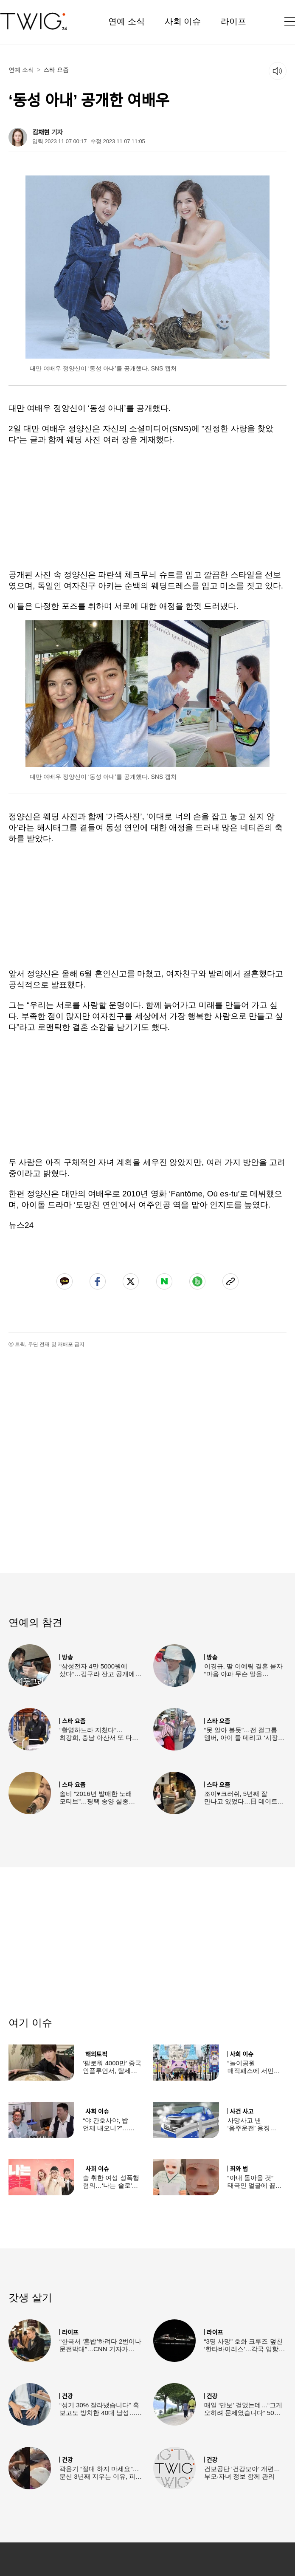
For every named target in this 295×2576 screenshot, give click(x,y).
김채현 (41, 132)
